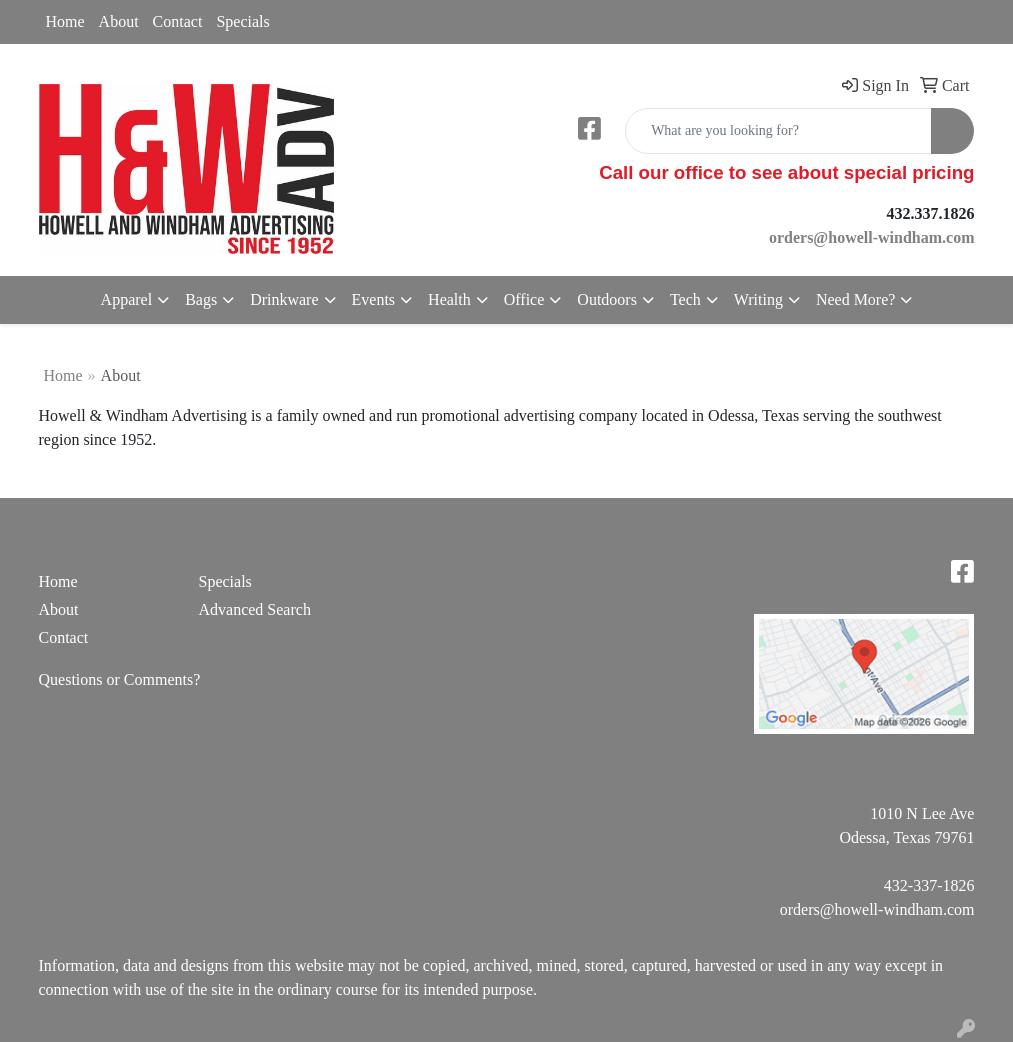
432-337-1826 (929, 885)
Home (65, 21)
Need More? (856, 299)
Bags (201, 299)
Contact (178, 21)
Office (524, 299)
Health (449, 299)
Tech (685, 299)
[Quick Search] (778, 131)
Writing (758, 299)
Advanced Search (254, 609)
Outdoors (607, 299)
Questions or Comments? (120, 679)
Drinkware (284, 299)
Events (374, 299)
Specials (242, 21)
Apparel (127, 299)
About (119, 21)
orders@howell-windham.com (877, 909)
